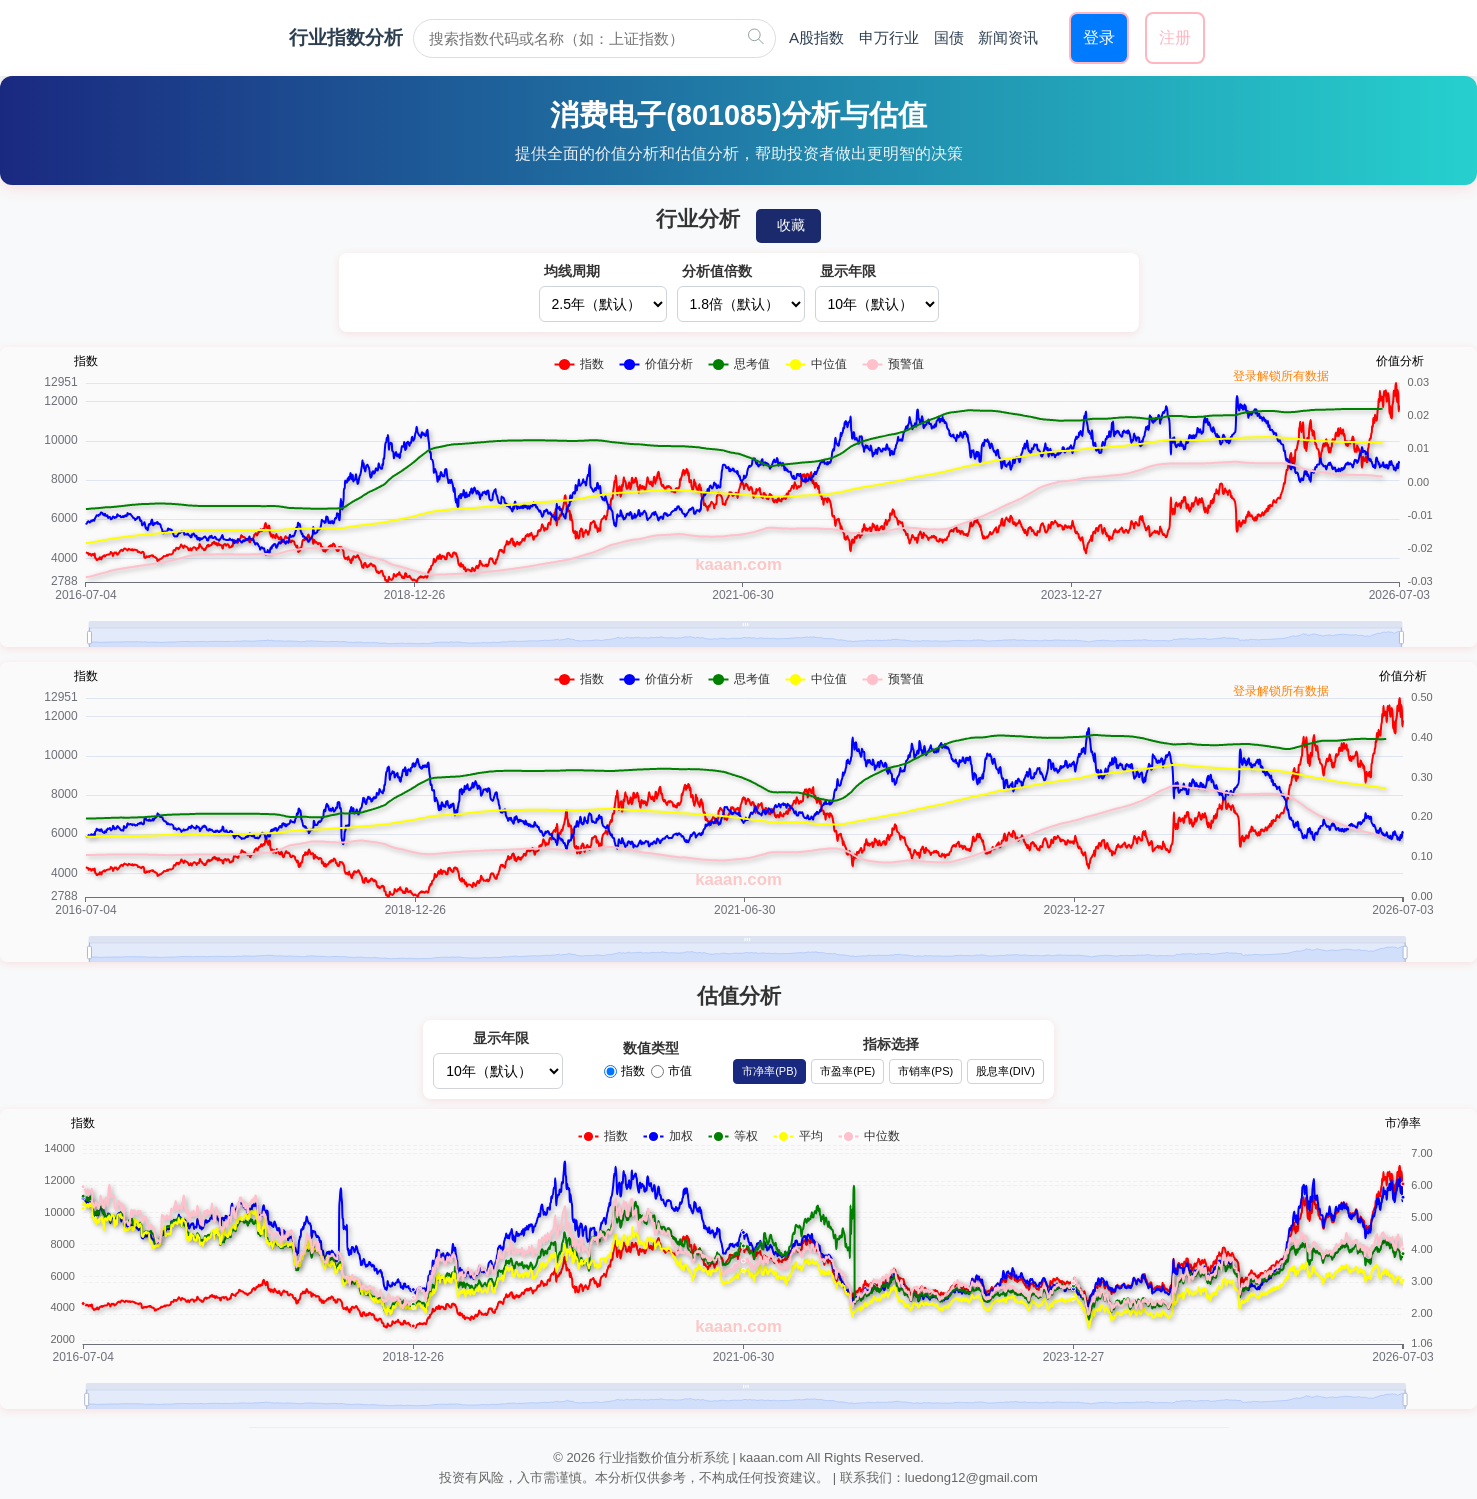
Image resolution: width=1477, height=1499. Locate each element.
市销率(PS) (925, 1071)
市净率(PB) (769, 1071)
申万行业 (889, 37)
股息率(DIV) (1005, 1071)
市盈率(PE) (847, 1071)
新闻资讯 (1008, 37)
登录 (1099, 37)
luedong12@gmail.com (971, 1477)
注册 (1175, 37)
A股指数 (816, 37)
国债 (949, 37)
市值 (671, 1071)
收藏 (791, 225)
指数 (624, 1071)
